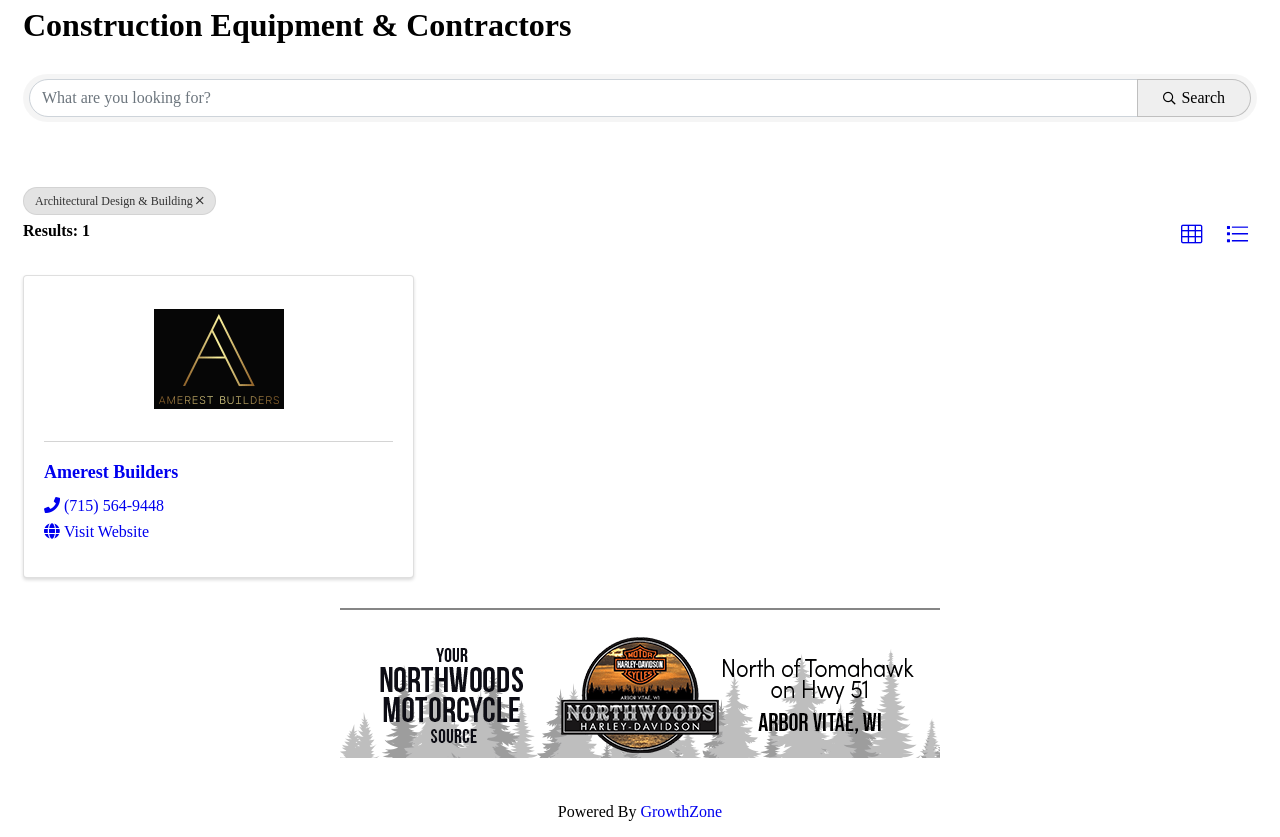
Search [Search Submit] (1194, 97)
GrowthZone (681, 811)
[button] (1192, 235)
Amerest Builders (111, 472)
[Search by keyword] (583, 98)
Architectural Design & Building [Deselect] (119, 201)
